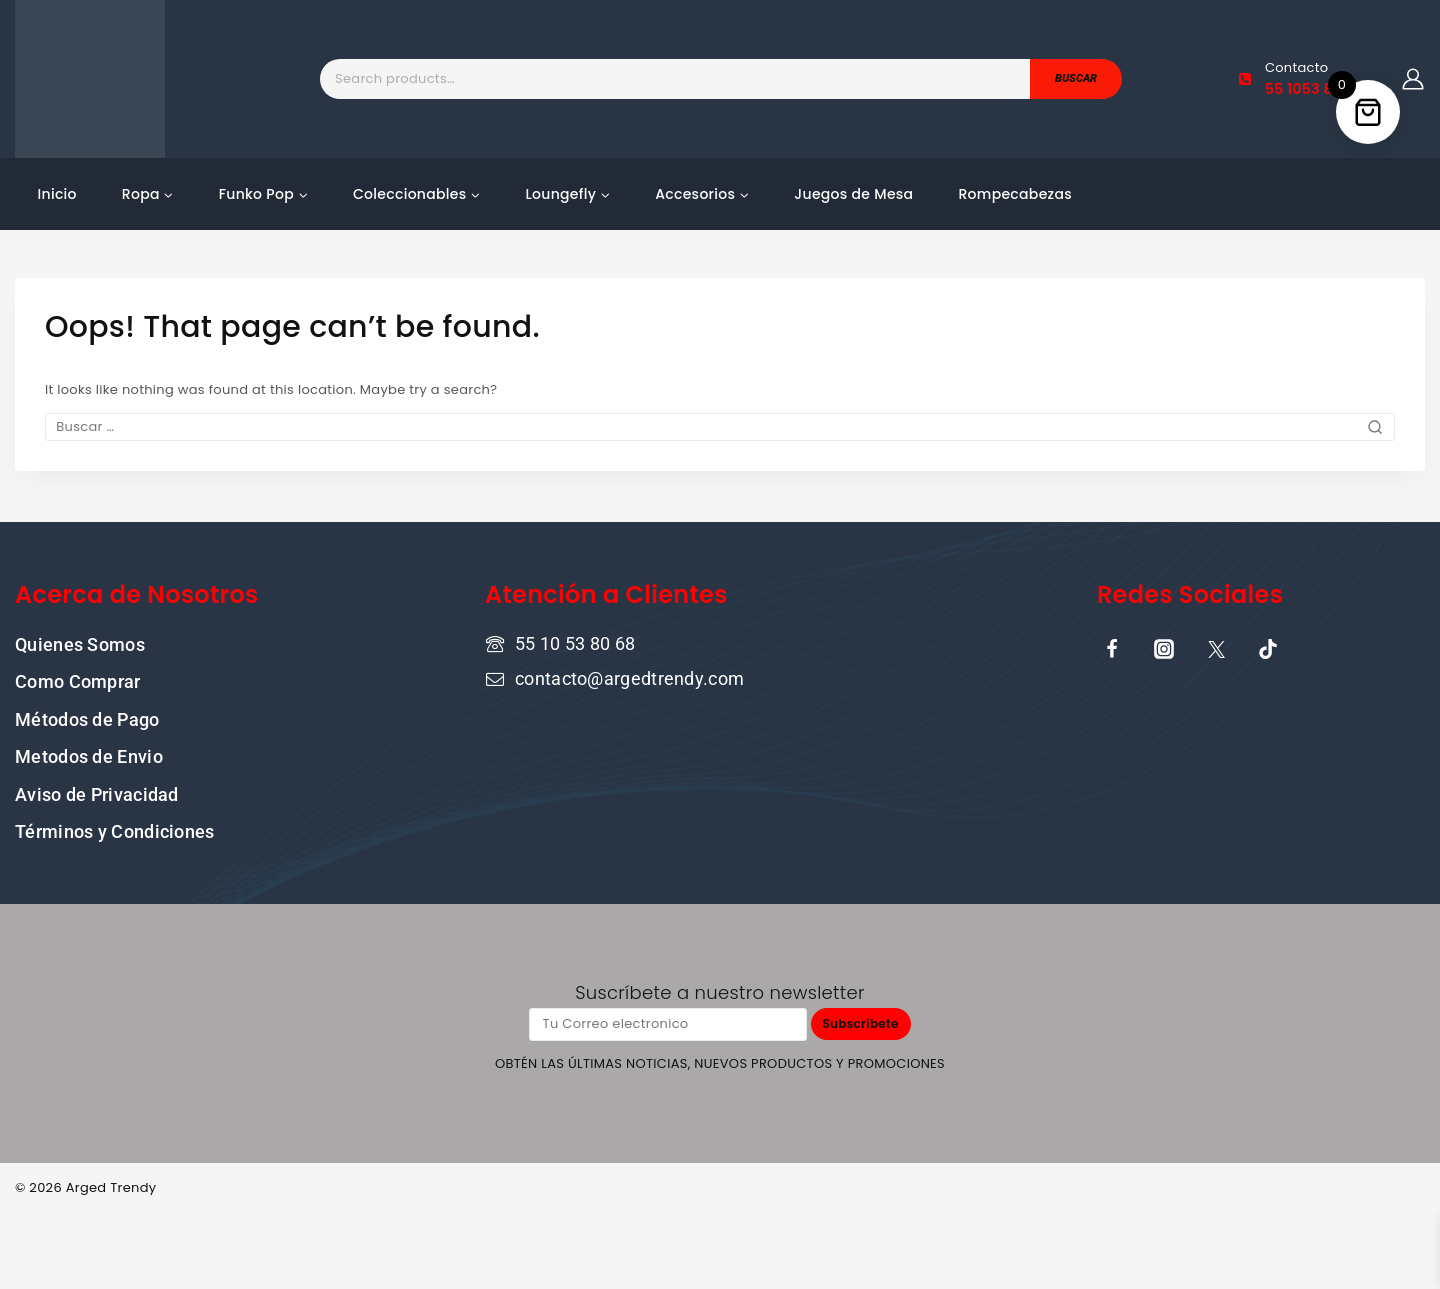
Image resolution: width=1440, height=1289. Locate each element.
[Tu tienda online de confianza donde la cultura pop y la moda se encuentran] (90, 79)
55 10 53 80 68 (575, 641)
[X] (1216, 647)
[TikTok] (1268, 647)
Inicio (57, 194)
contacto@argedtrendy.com (629, 676)
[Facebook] (1112, 647)
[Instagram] (1164, 647)
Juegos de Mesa (853, 194)
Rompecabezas (1015, 194)
